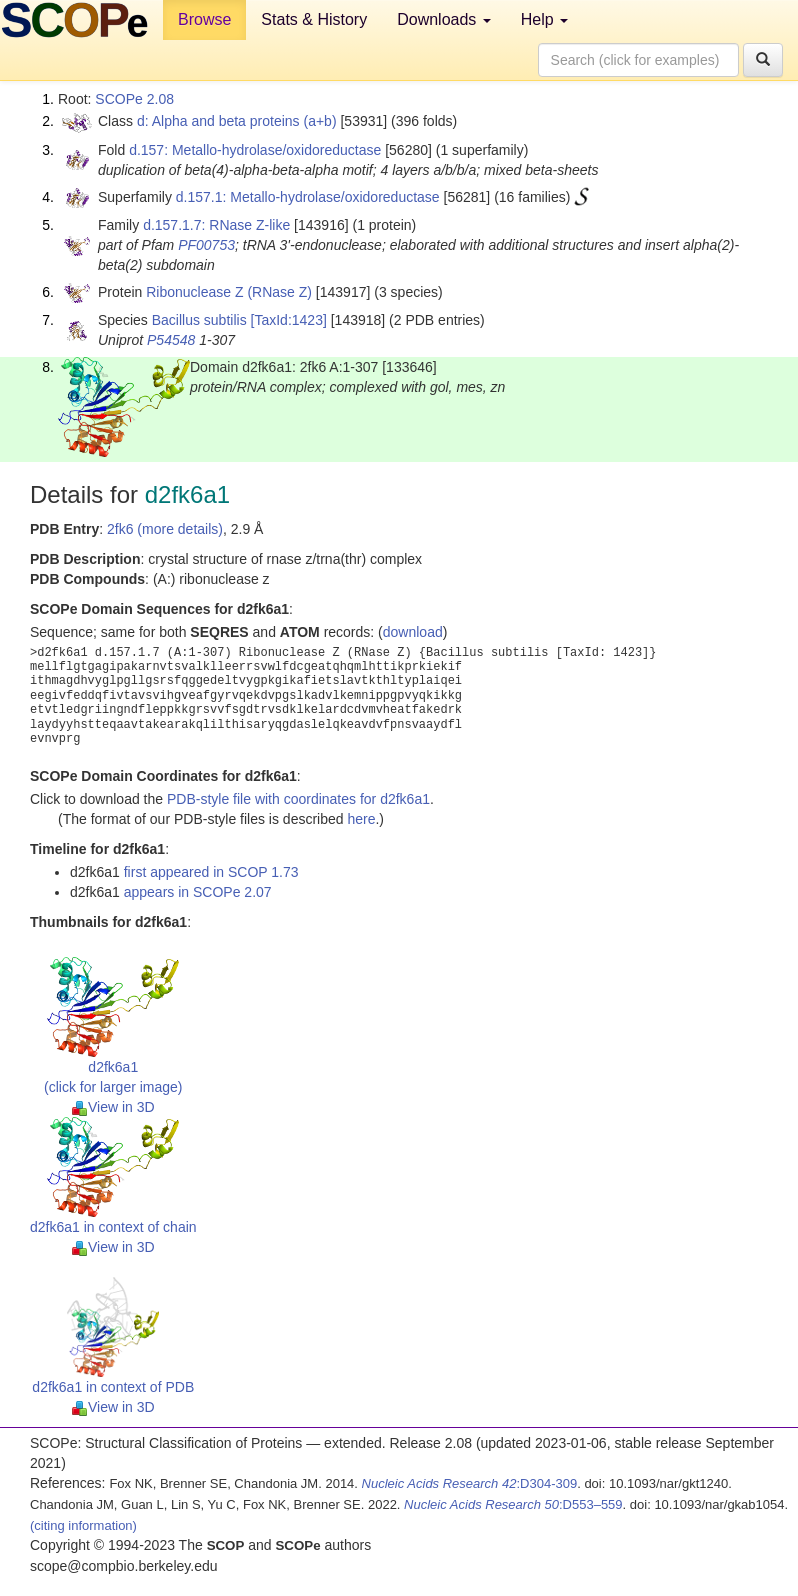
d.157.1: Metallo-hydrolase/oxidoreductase (308, 197)
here (361, 819)
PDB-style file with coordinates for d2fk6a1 (298, 799)
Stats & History (314, 19)
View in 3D (113, 1107)
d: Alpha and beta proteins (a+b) (237, 121)
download (413, 632)
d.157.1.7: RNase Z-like (216, 225)
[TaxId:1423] (289, 320)
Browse (204, 19)
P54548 (171, 340)
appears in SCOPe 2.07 (198, 892)
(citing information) (83, 1525)
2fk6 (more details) (165, 529)
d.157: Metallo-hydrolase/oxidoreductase (255, 150)
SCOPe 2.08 (134, 99)
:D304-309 (470, 1483)
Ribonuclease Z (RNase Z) (229, 292)
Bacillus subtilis (199, 320)
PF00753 (206, 245)
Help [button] (544, 19)
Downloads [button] (444, 19)
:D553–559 (513, 1504)
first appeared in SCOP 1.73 (211, 872)
